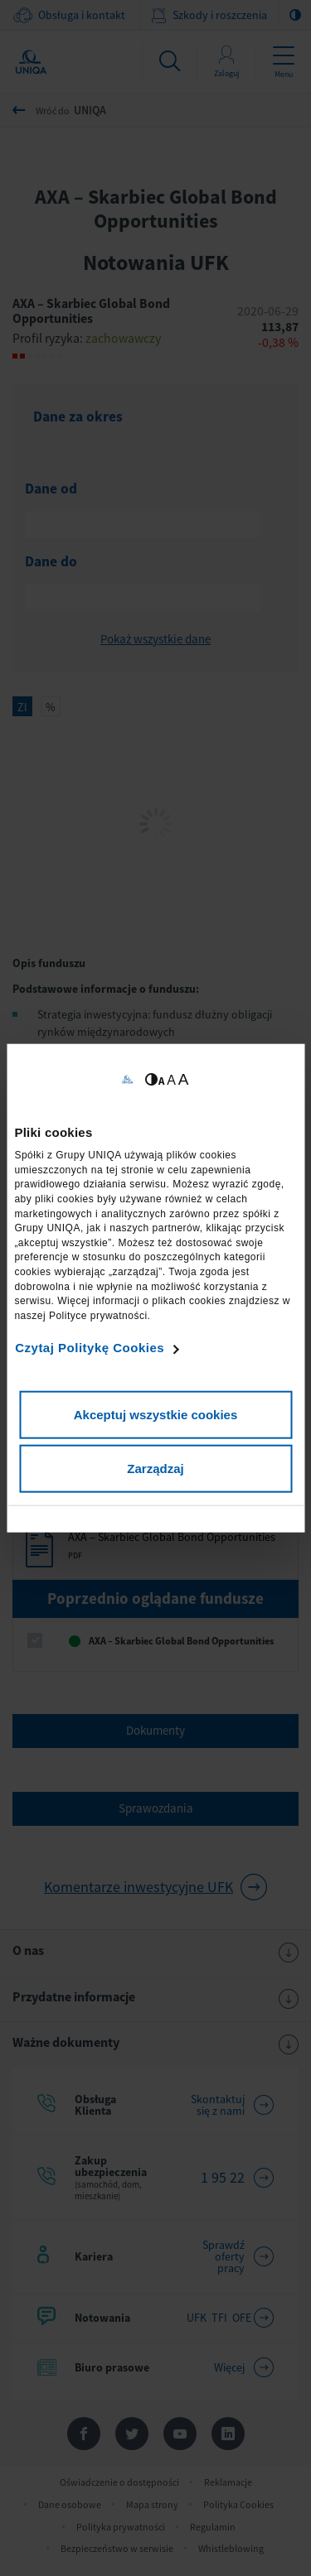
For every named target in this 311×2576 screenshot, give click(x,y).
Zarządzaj (155, 1468)
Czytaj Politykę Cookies (89, 1348)
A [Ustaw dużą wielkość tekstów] (183, 1078)
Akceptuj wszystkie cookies (156, 1414)
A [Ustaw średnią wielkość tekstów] (171, 1079)
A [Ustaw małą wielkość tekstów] (161, 1080)
